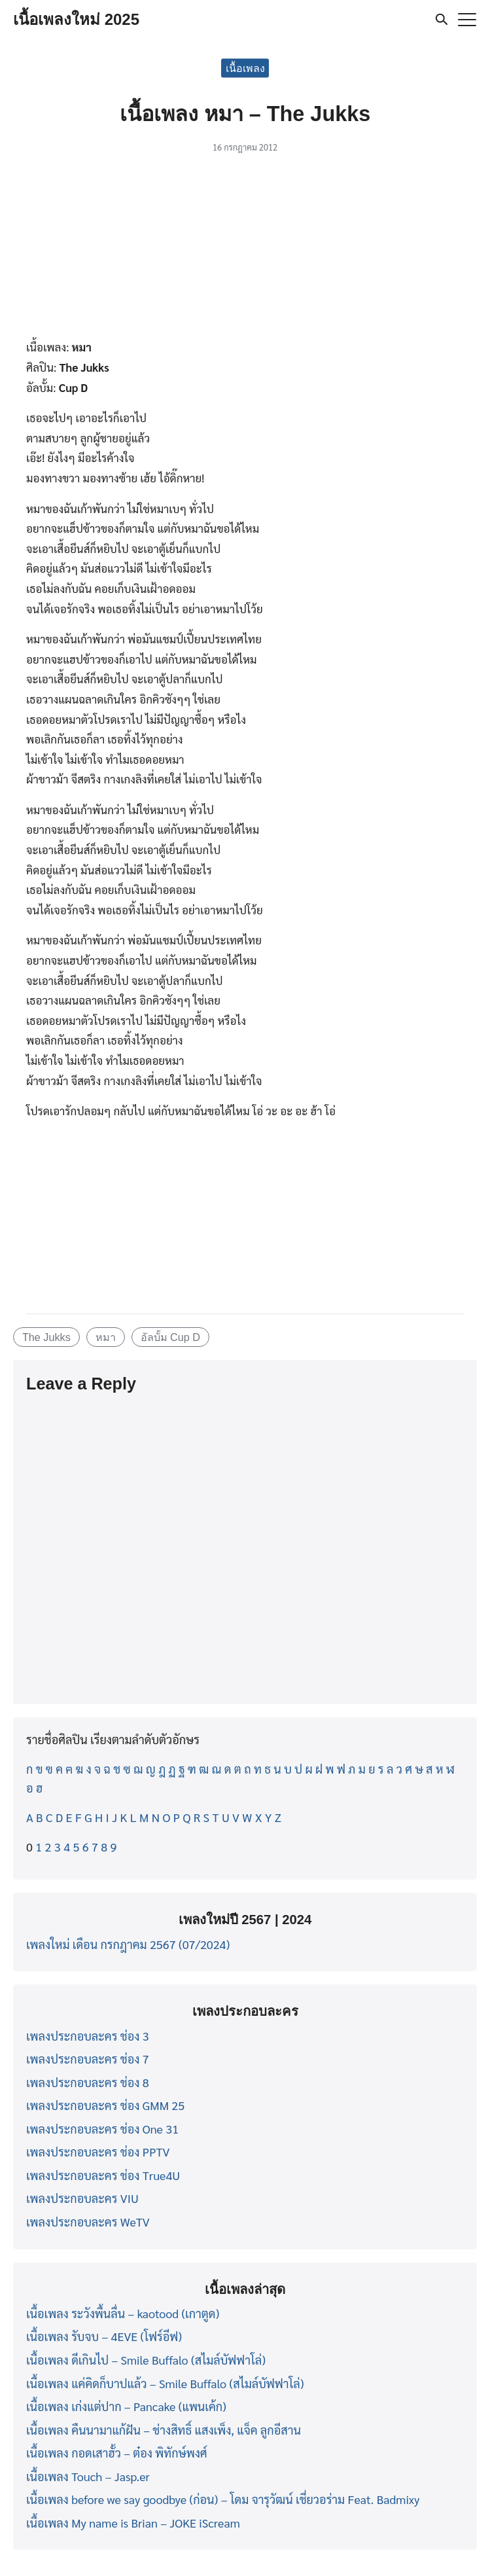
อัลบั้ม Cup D (170, 1337)
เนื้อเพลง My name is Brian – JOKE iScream (133, 2522)
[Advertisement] (245, 250)
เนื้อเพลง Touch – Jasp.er (88, 2476)
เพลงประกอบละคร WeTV (88, 2221)
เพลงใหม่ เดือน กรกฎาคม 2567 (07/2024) (128, 1944)
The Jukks (46, 1337)
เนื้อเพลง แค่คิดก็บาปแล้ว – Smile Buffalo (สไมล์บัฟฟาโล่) (165, 2383)
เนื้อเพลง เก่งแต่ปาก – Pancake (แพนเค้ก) (126, 2406)
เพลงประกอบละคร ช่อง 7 (87, 2058)
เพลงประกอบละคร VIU (82, 2198)
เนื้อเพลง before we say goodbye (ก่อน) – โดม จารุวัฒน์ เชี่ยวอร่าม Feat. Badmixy (222, 2499)
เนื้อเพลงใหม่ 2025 (76, 19)
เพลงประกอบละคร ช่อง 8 (87, 2082)
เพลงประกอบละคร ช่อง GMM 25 (105, 2105)
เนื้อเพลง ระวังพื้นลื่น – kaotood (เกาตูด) (122, 2313)
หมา (106, 1337)
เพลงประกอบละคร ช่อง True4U (103, 2175)
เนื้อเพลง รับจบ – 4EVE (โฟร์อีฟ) (104, 2336)
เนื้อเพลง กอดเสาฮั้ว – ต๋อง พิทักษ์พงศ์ (116, 2452)
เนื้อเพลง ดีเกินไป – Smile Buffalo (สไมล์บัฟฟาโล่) (146, 2359)
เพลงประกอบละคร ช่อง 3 (87, 2035)
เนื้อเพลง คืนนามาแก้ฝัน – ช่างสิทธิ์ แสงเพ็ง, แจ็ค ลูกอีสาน (163, 2429)
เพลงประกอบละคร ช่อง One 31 (102, 2128)
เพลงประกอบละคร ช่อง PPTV (97, 2151)
